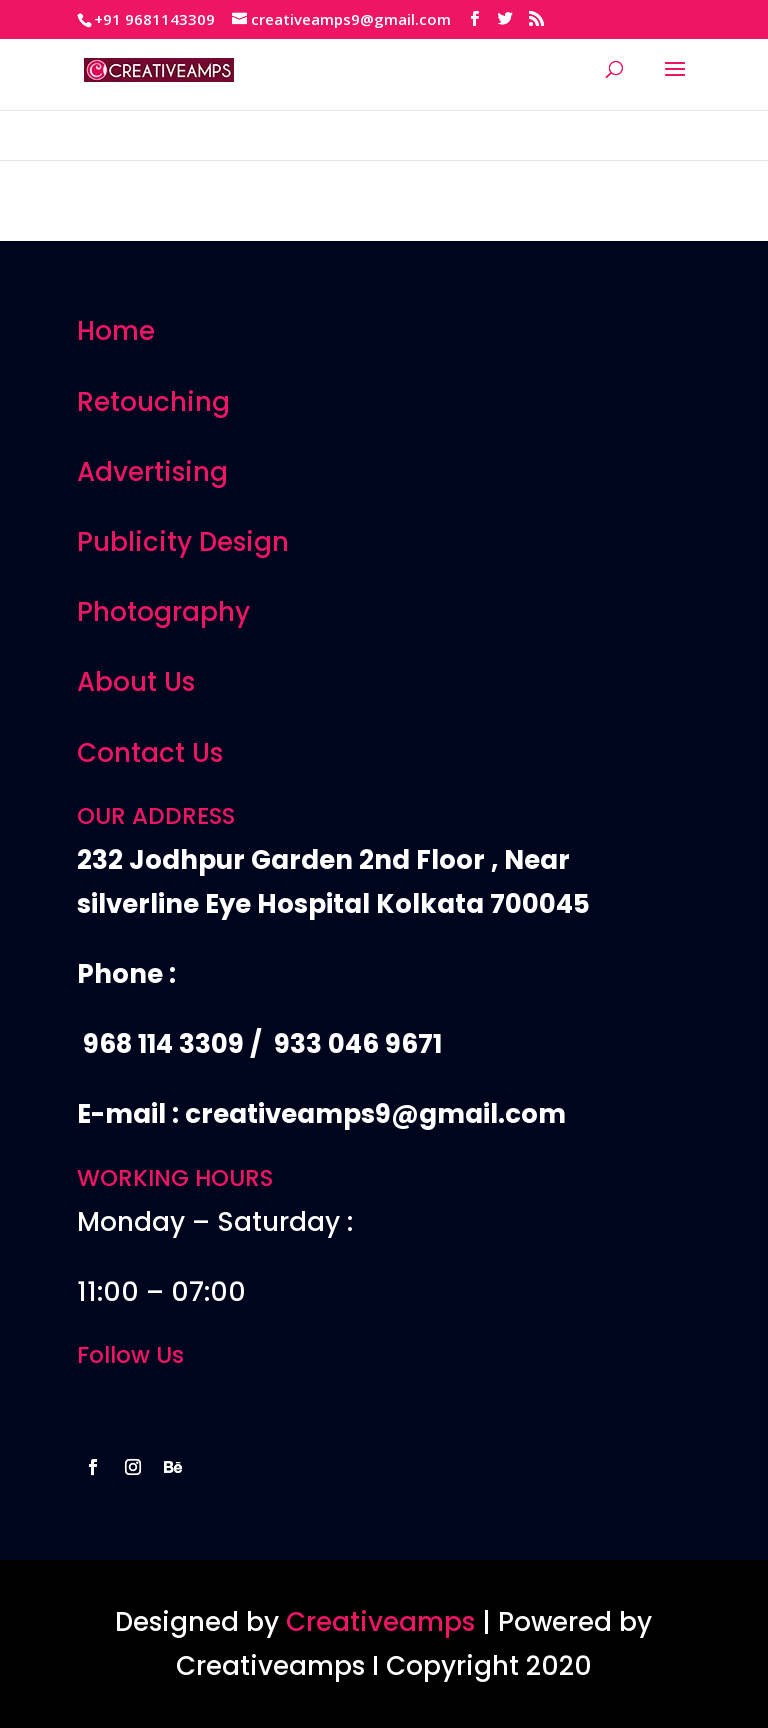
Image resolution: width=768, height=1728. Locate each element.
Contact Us (150, 753)
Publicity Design (183, 542)
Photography (163, 612)
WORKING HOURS (175, 1178)
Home (116, 331)
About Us (136, 682)
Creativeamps (380, 1622)
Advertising (152, 472)
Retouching (153, 402)
